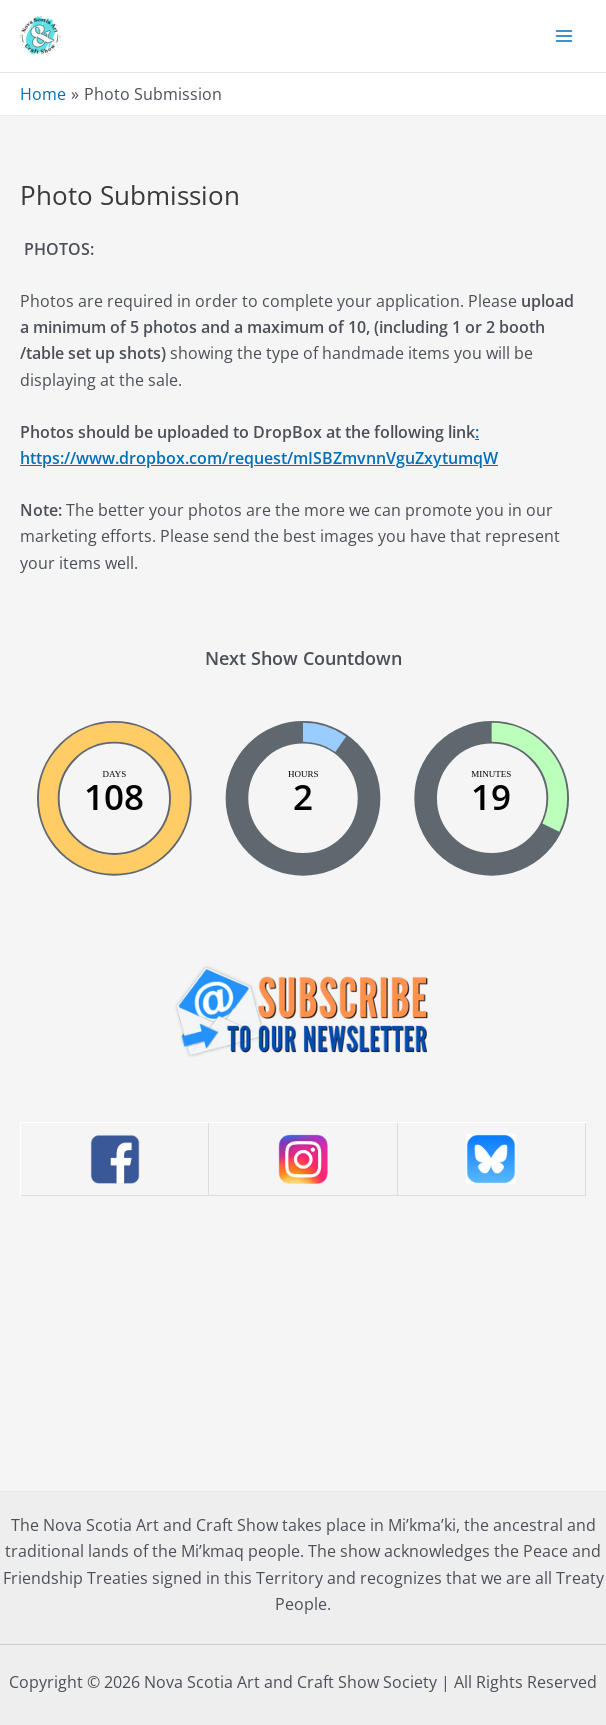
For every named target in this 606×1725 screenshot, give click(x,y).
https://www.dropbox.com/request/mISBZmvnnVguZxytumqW (259, 458)
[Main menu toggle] (564, 36)
